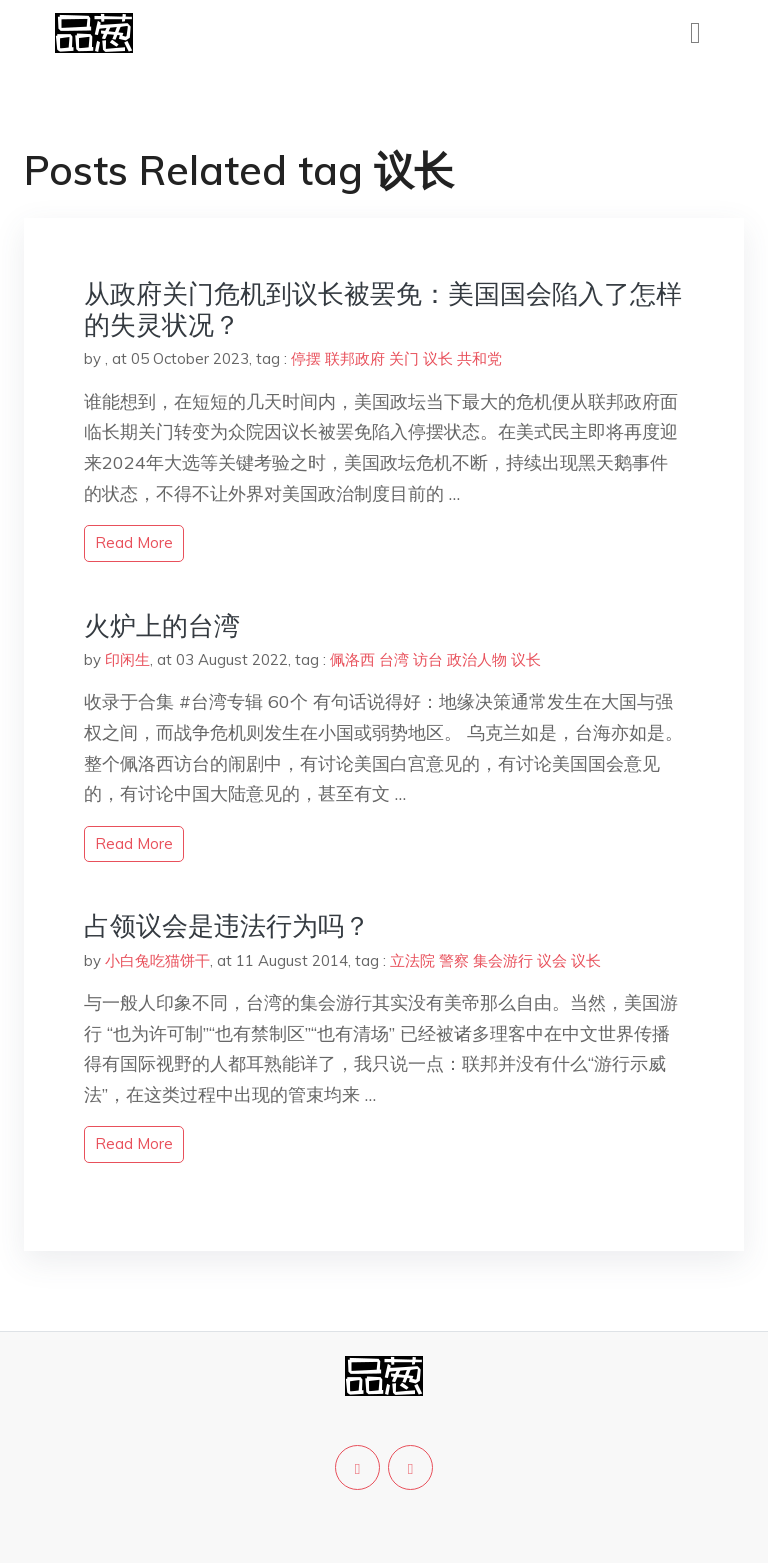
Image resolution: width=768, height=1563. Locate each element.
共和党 (479, 358)
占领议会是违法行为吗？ (227, 925)
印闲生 (127, 659)
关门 (404, 358)
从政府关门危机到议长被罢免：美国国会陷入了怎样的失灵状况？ (383, 309)
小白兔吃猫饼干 (157, 960)
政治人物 (477, 659)
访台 (428, 659)
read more (134, 542)
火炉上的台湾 (162, 625)
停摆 (306, 358)
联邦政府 (355, 358)
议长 (438, 358)
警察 (454, 960)
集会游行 (503, 960)
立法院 (412, 960)
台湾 (394, 659)
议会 (552, 960)
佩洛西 (352, 659)
